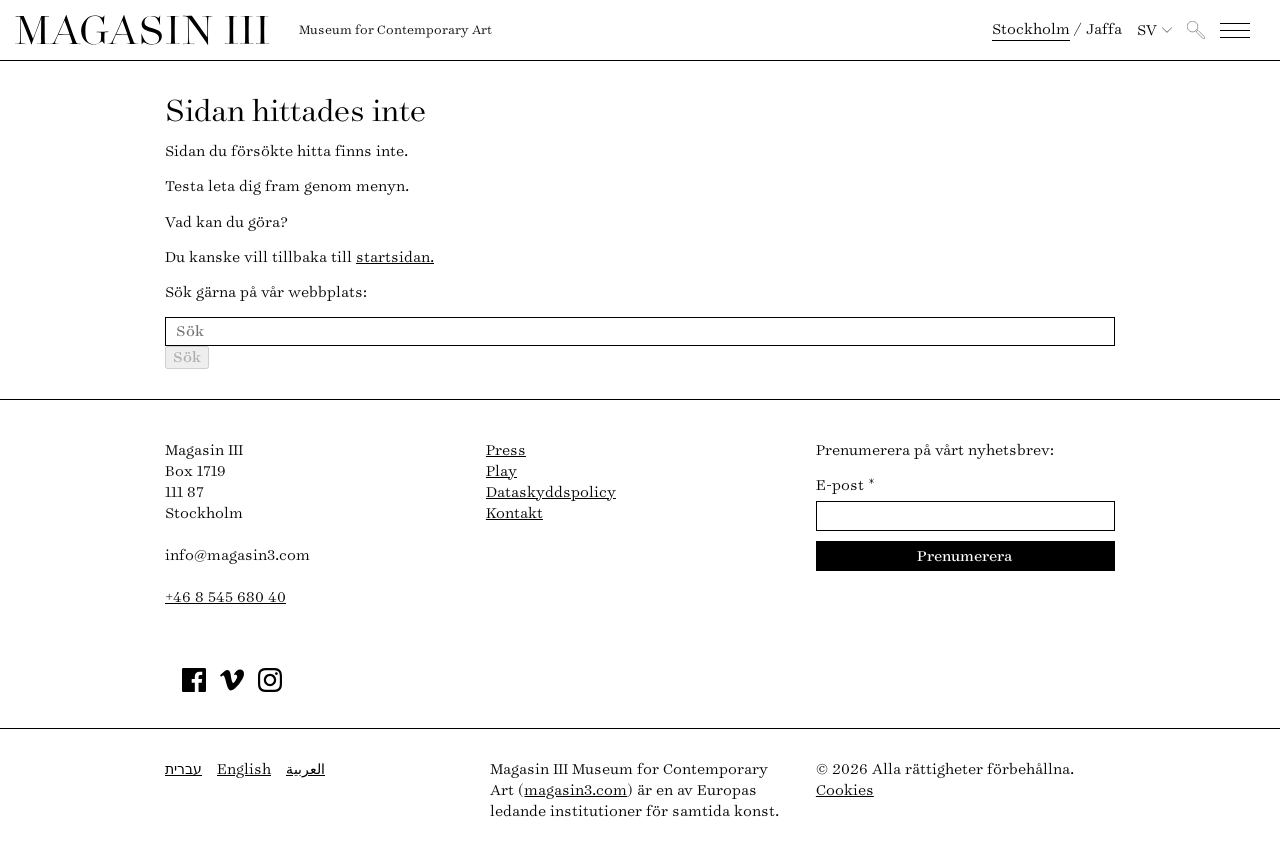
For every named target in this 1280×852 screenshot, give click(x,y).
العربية (305, 769)
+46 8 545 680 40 (225, 597)
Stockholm (1031, 29)
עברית (183, 769)
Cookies (845, 790)
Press (506, 450)
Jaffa (1104, 29)
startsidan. (395, 257)
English (244, 769)
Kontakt (514, 513)
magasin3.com (575, 790)
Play (501, 471)
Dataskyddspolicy (551, 492)
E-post (845, 485)
